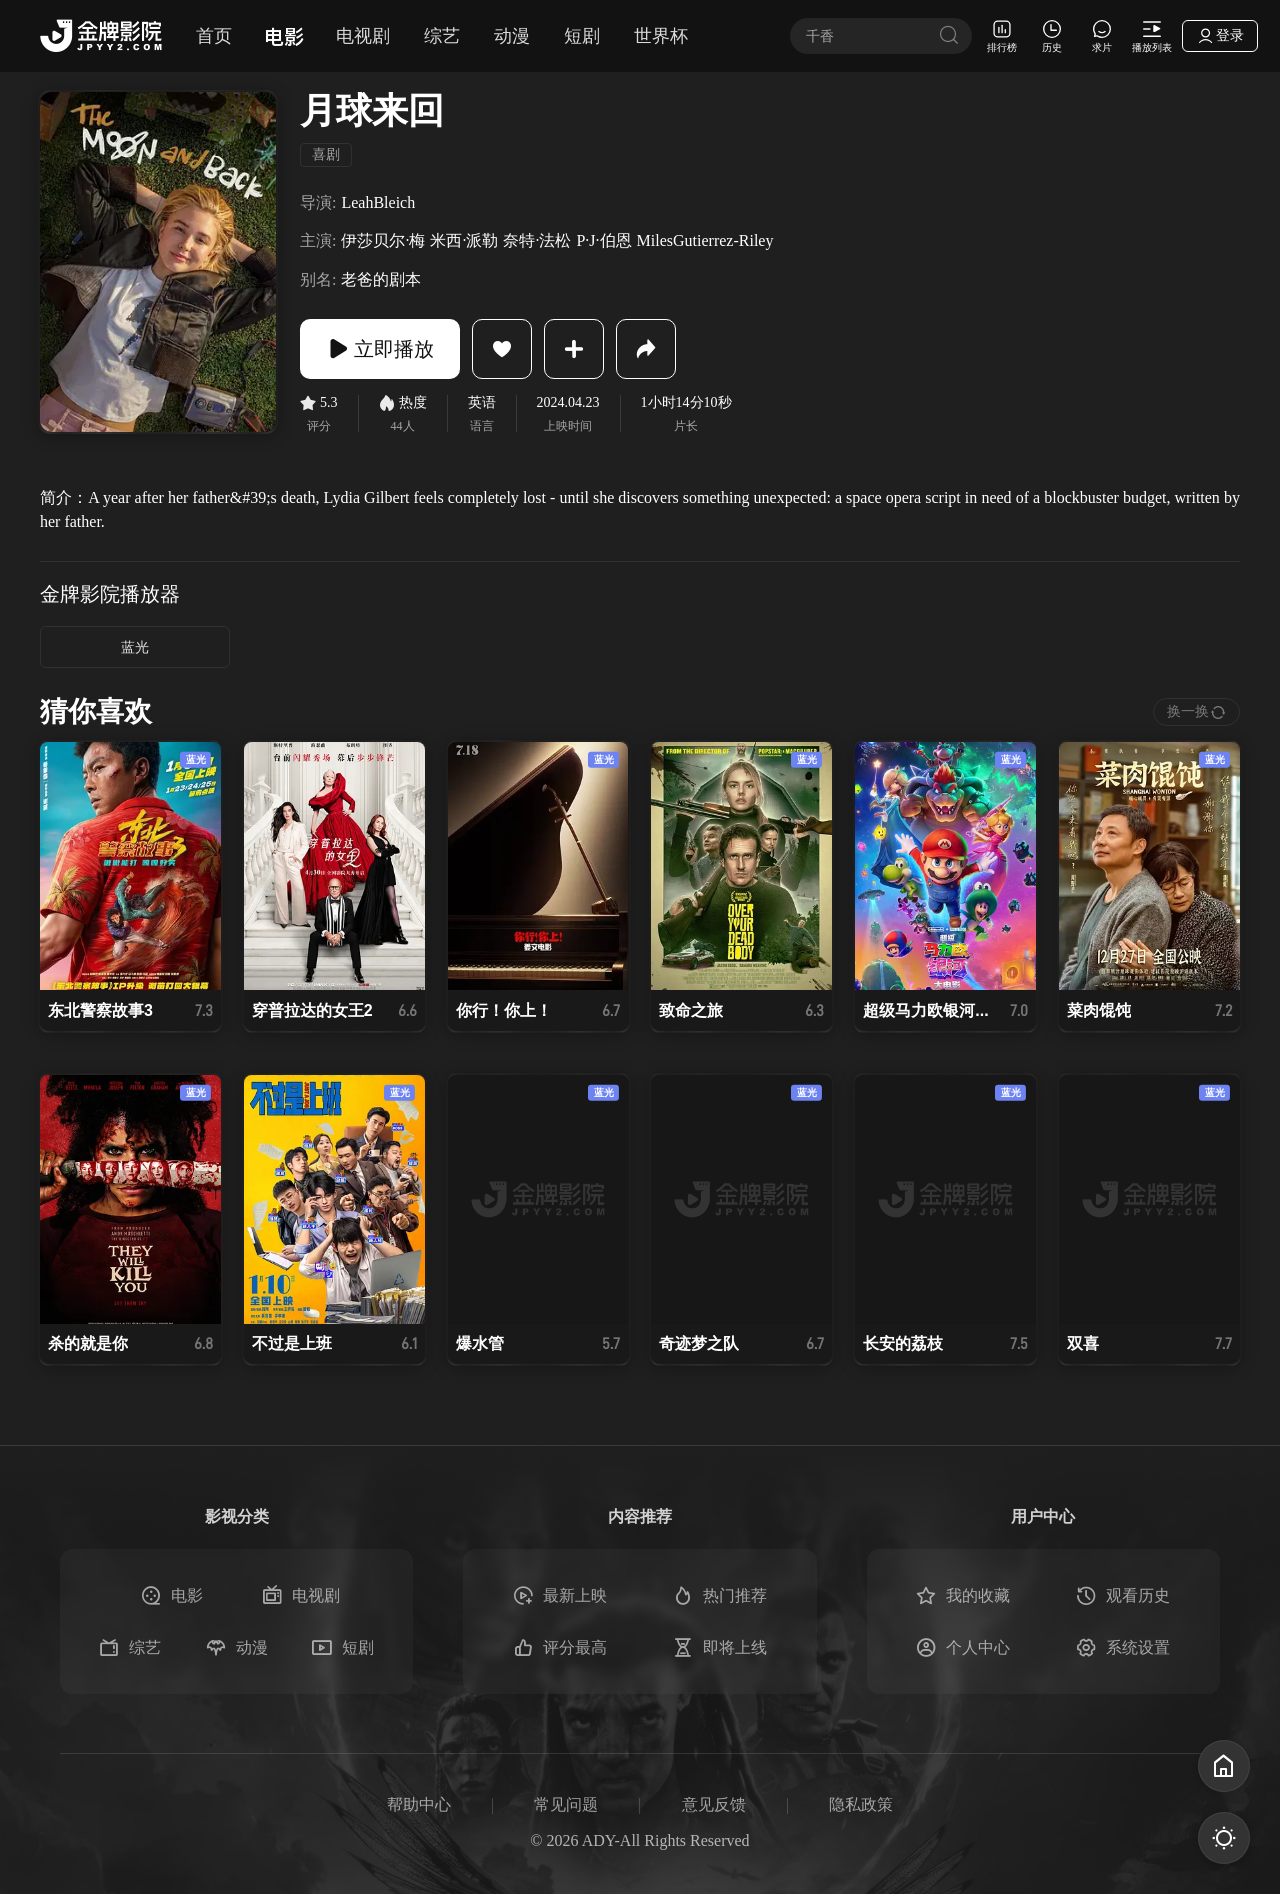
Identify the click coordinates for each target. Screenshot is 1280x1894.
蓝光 (135, 647)
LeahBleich (378, 202)
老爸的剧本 (381, 279)
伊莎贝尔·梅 (383, 240)
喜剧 (326, 154)
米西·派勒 (464, 240)
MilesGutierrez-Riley (705, 240)
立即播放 (380, 349)
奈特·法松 (537, 240)
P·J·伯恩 (603, 240)
